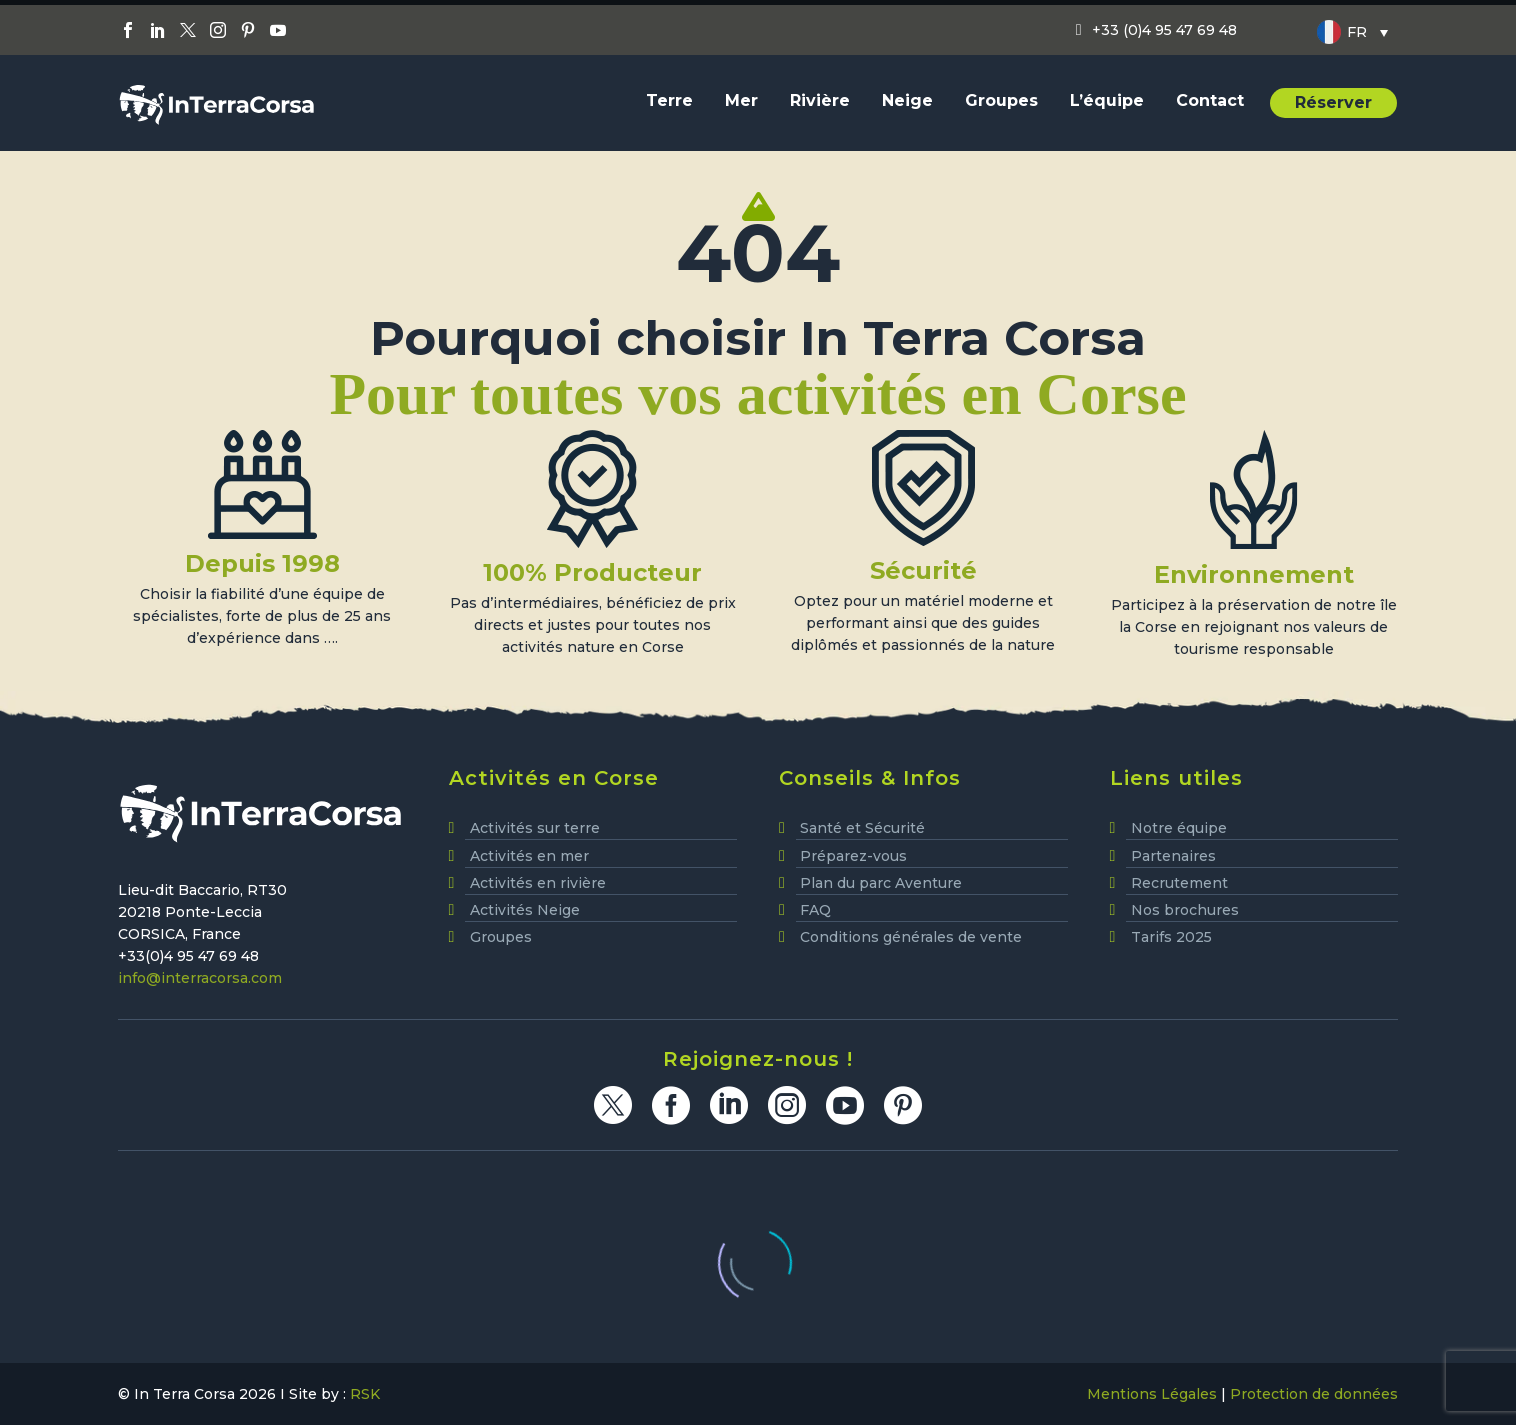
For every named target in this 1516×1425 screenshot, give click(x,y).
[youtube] (845, 1105)
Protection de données (1314, 1394)
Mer (741, 100)
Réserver (1333, 102)
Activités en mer (529, 856)
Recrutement (1179, 883)
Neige (907, 100)
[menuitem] (1352, 32)
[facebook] (671, 1105)
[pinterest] (903, 1105)
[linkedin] (729, 1105)
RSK (365, 1394)
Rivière (820, 100)
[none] (1352, 32)
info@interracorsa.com (200, 978)
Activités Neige (525, 910)
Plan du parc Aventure (881, 883)
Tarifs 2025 (1171, 937)
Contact (1210, 100)
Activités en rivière (538, 883)
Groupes (1001, 100)
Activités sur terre (535, 828)
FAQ (815, 910)
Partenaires (1173, 856)
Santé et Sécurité (862, 828)
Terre (669, 100)
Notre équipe (1179, 828)
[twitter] (613, 1105)
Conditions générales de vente (911, 937)
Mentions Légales (1152, 1394)
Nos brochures (1185, 910)
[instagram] (787, 1105)
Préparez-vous (853, 856)
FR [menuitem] (1357, 32)
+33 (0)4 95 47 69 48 (1164, 30)
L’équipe (1107, 100)
